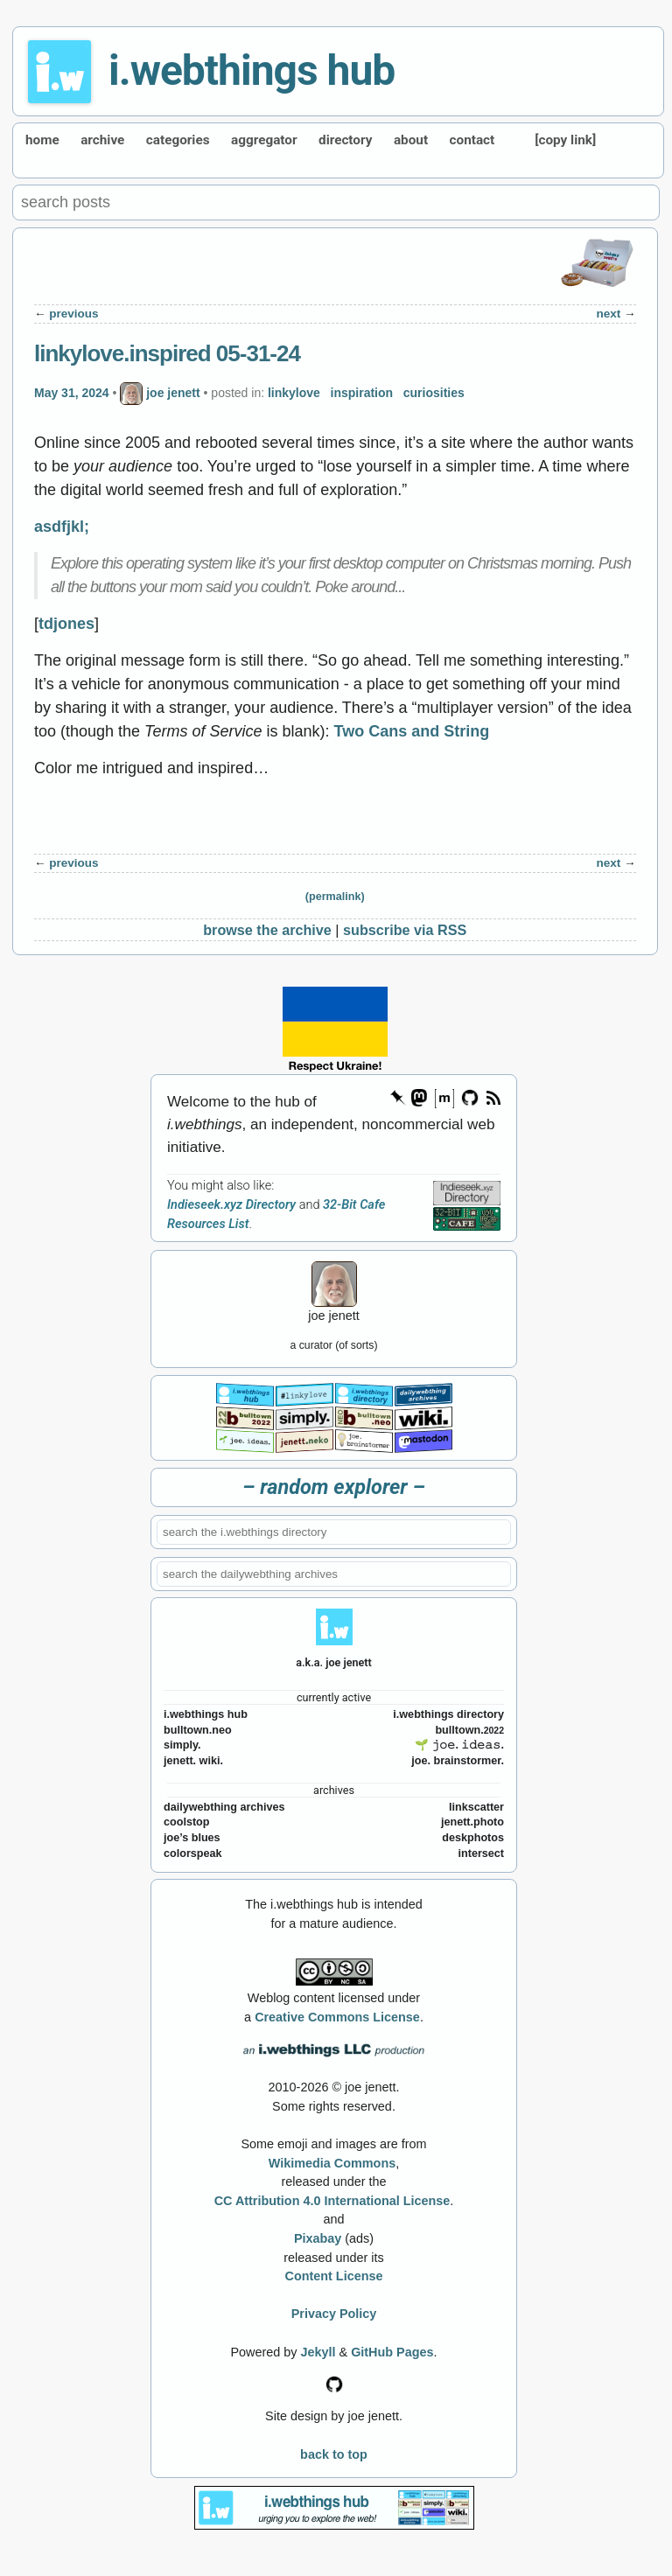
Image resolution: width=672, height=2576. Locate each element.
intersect (481, 1853)
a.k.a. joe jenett (334, 1662)
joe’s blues (192, 1838)
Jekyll (318, 2352)
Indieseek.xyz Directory (231, 1204)
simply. (182, 1745)
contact (472, 140)
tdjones (66, 623)
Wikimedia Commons (332, 2163)
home (42, 140)
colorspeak (193, 1853)
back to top (334, 2454)
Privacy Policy (334, 2314)
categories (178, 140)
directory (345, 140)
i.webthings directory (448, 1714)
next (609, 313)
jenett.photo (472, 1822)
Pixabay (317, 2238)
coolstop (186, 1822)
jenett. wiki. (193, 1761)
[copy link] (565, 140)
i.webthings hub (251, 70)
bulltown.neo (198, 1730)
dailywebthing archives (224, 1807)
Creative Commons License (337, 2017)
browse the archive (267, 930)
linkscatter (476, 1807)
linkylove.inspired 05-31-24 (167, 353)
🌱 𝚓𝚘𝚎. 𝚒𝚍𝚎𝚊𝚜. (459, 1745)
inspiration (362, 393)
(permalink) (335, 896)
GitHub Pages (392, 2352)
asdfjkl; (61, 526)
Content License (334, 2276)
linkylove (294, 393)
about (411, 140)
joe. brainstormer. (457, 1761)
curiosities (434, 393)
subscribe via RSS (404, 930)
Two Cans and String (412, 731)
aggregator (264, 140)
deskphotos (473, 1838)
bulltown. (469, 1730)
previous (73, 313)
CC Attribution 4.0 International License (332, 2201)
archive (102, 140)
